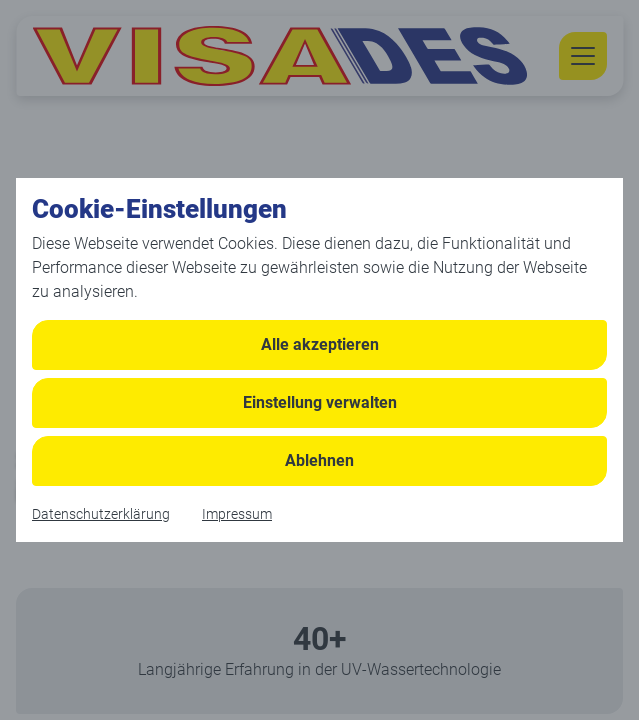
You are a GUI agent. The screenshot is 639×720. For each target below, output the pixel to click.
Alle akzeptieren (320, 344)
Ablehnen (319, 460)
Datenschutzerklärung (101, 514)
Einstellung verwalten (320, 402)
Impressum (237, 514)
